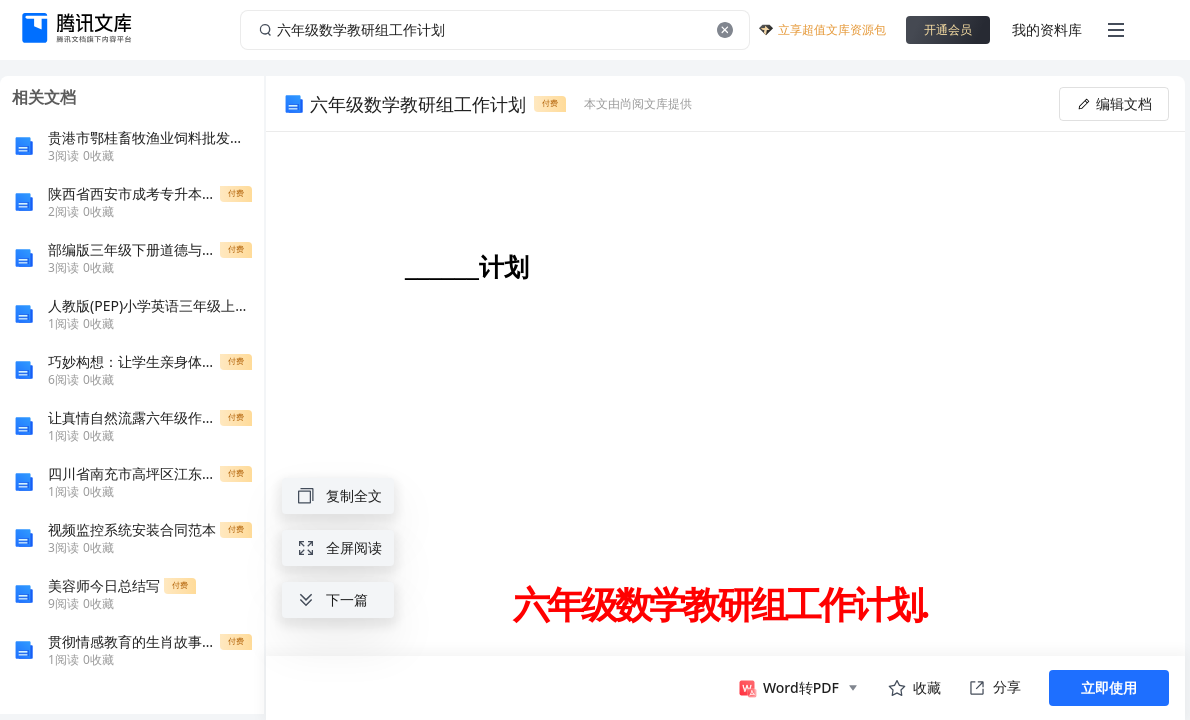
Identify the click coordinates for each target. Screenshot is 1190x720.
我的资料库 (1047, 29)
